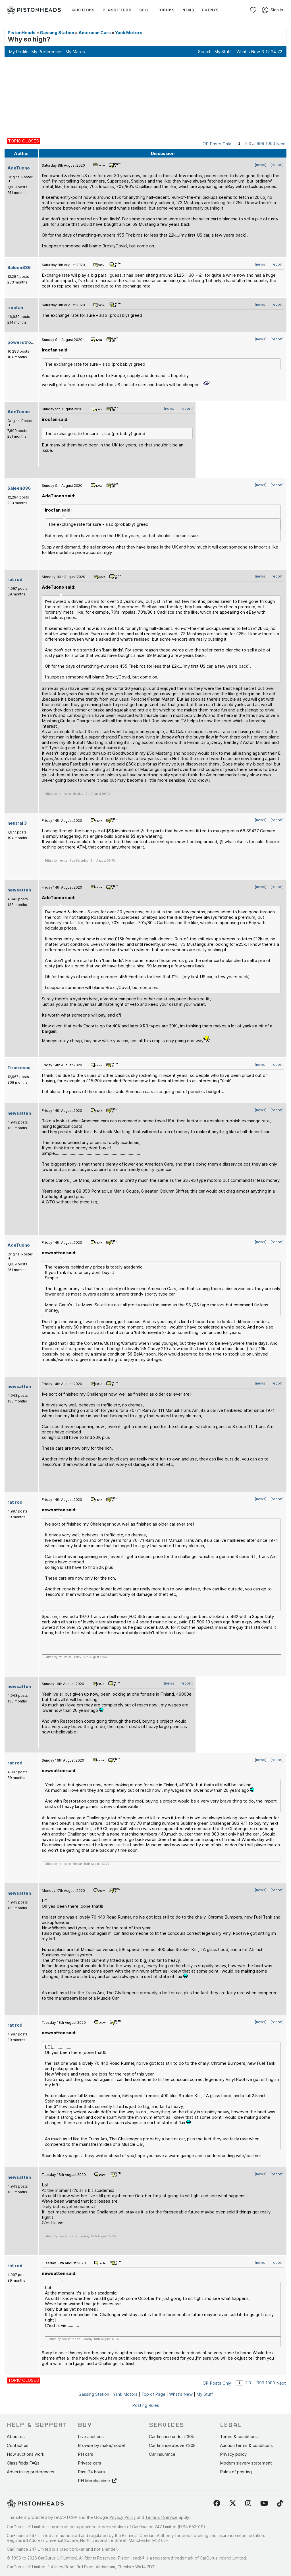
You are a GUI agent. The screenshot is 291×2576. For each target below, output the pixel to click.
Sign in (272, 10)
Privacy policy (233, 2454)
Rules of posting (236, 2471)
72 (279, 51)
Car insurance (162, 2454)
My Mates (75, 51)
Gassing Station (57, 32)
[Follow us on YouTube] (264, 2503)
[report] (277, 165)
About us (16, 2436)
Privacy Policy (122, 2517)
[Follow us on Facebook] (216, 2503)
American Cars (94, 32)
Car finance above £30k (172, 2445)
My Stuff (222, 51)
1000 (270, 143)
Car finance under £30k (171, 2436)
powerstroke (21, 342)
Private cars (89, 2463)
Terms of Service (161, 2517)
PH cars (85, 2454)
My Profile (18, 51)
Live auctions (91, 2436)
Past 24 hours (91, 2471)
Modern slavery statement (246, 2463)
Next (281, 143)
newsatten (19, 890)
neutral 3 (17, 823)
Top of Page (153, 2394)
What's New (248, 51)
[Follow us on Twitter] (232, 2503)
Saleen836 (19, 267)
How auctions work (25, 2454)
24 (273, 51)
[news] (260, 165)
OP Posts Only (217, 143)
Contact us (17, 2445)
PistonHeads (22, 32)
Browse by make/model (101, 2445)
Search (204, 51)
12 (267, 51)
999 (260, 143)
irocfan (15, 307)
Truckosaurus (22, 1067)
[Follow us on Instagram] (248, 2503)
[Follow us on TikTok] (280, 2503)
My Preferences (47, 51)
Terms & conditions (239, 2436)
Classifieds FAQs (23, 2463)
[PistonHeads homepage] (34, 9)
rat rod (14, 579)
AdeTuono (18, 168)
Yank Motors (128, 32)
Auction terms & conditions (246, 2445)
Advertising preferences (30, 2471)
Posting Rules (145, 2405)
